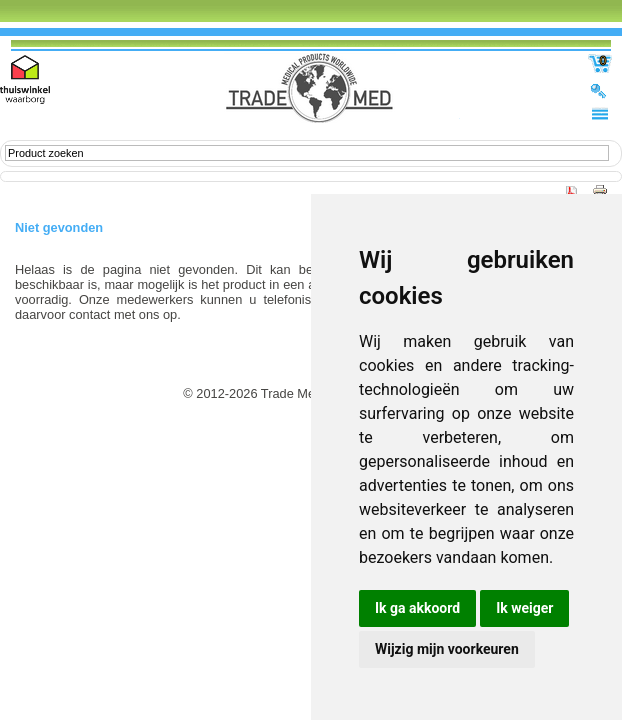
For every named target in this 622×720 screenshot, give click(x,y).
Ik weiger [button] (524, 608)
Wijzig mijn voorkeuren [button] (447, 649)
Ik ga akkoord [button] (417, 608)
